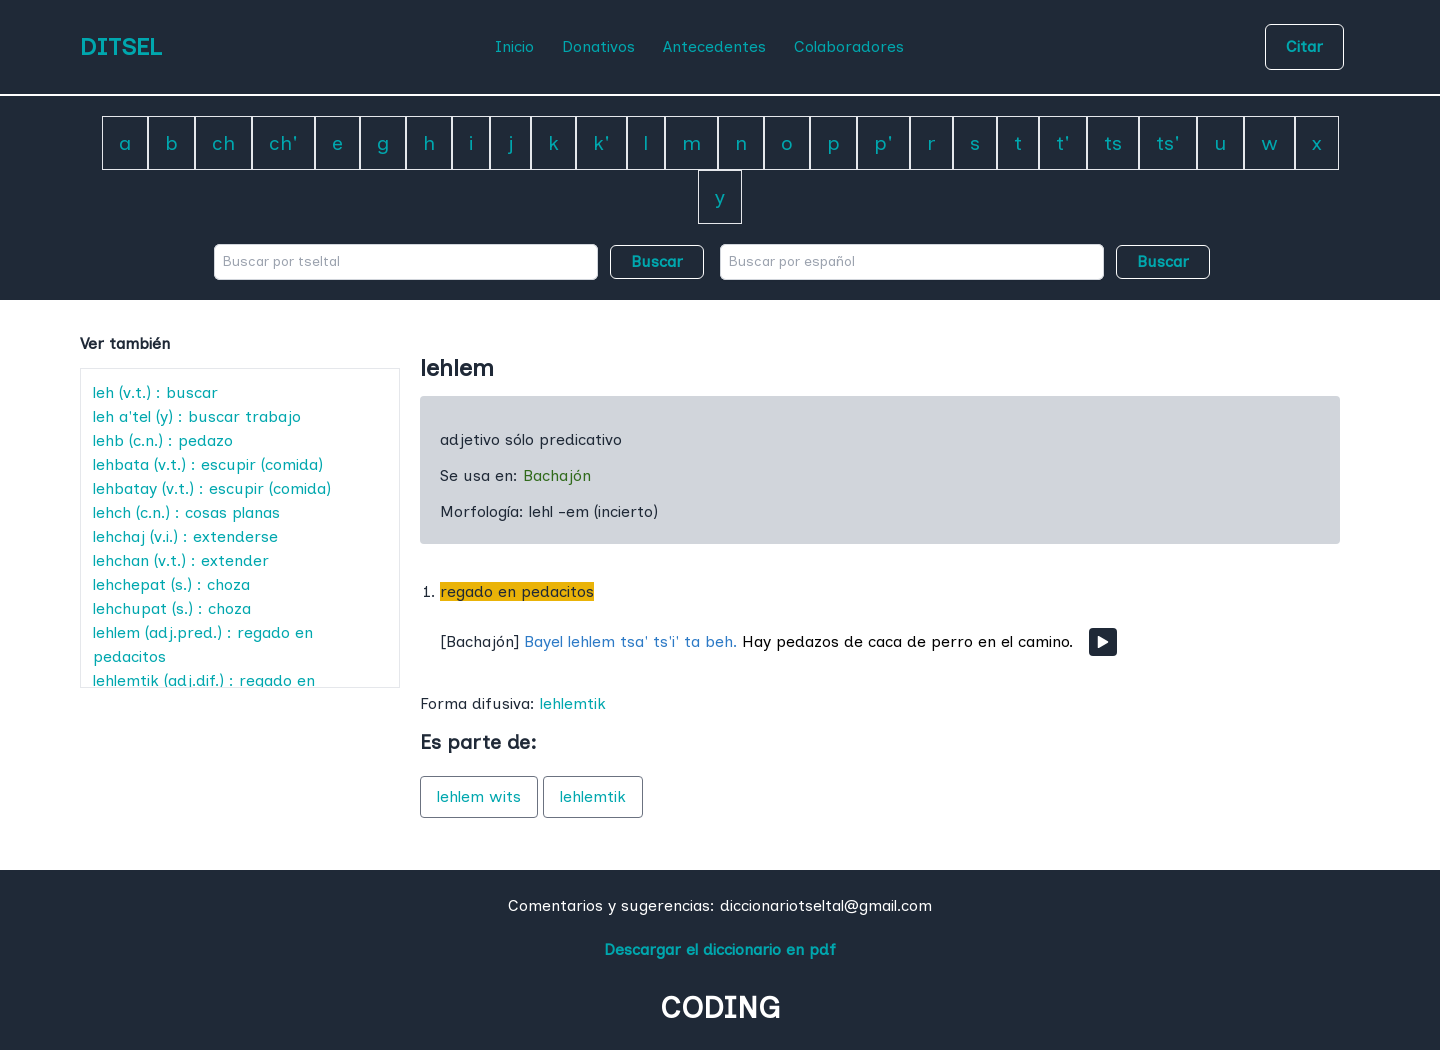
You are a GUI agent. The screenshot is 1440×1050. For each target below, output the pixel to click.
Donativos (598, 46)
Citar (1304, 46)
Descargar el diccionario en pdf (720, 949)
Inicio (514, 46)
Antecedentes (714, 46)
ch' (283, 143)
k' (601, 143)
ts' (1168, 143)
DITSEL (121, 46)
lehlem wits (479, 796)
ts (1113, 143)
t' (1063, 143)
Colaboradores (849, 46)
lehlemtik (573, 703)
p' (883, 143)
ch (223, 143)
